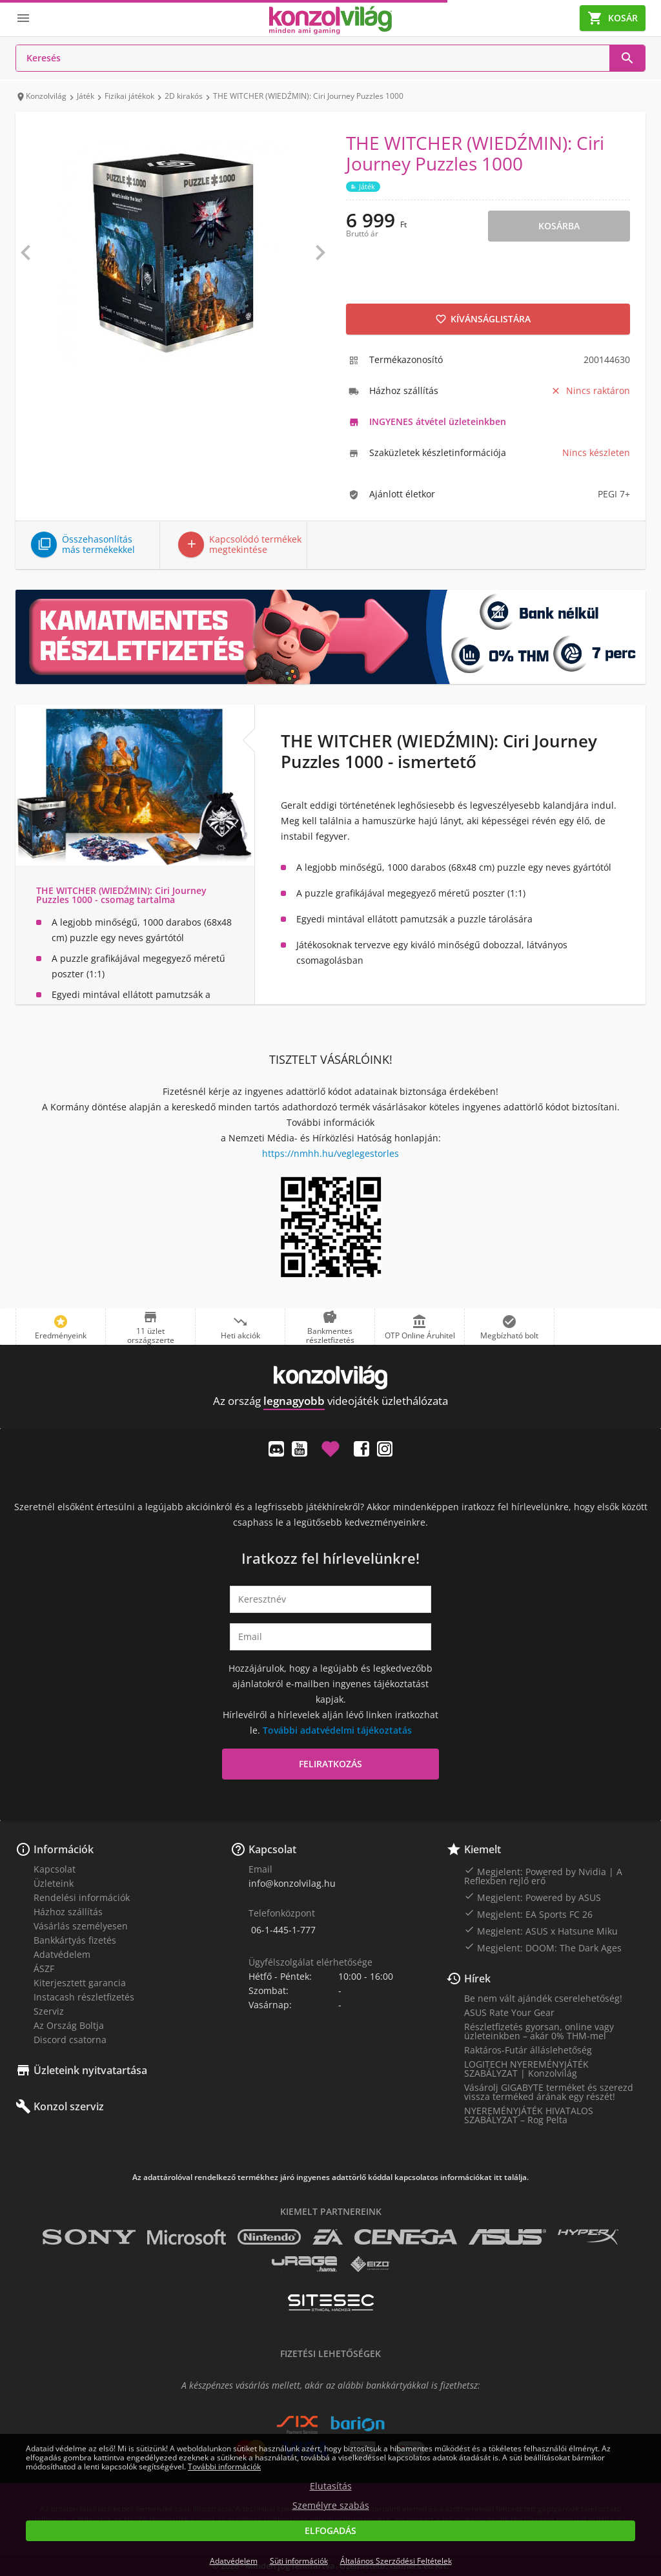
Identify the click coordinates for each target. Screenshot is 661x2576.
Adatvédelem (62, 1954)
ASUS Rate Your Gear (509, 2012)
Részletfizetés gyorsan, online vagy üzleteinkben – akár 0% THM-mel (539, 2031)
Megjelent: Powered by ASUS (532, 1897)
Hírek (477, 1978)
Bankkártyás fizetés (75, 1940)
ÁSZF (44, 1968)
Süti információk (299, 2560)
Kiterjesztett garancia (80, 1983)
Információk (64, 1849)
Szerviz (49, 2011)
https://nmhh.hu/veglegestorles (330, 1153)
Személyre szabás (330, 2505)
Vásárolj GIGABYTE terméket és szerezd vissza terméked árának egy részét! (548, 2092)
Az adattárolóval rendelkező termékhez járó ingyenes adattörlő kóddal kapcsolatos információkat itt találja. (330, 2177)
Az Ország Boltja (69, 2025)
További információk (224, 2466)
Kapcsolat (55, 1869)
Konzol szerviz (69, 2106)
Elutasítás (331, 2486)
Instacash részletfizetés (84, 1997)
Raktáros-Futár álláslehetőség (528, 2050)
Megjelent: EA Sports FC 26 (528, 1913)
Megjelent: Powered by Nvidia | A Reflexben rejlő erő (543, 1876)
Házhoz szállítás (68, 1912)
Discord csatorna (70, 2039)
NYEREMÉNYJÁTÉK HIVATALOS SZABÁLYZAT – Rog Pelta (528, 2115)
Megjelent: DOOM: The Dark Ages (543, 1947)
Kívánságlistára (483, 319)
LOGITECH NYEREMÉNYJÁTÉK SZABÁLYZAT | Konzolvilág (526, 2068)
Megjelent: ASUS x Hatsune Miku (541, 1930)
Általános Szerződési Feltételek (396, 2560)
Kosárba (559, 226)
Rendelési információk (82, 1897)
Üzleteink (54, 1883)
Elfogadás (330, 2530)
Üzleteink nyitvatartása (90, 2070)
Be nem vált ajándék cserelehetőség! (543, 1998)
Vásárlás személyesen (81, 1926)
